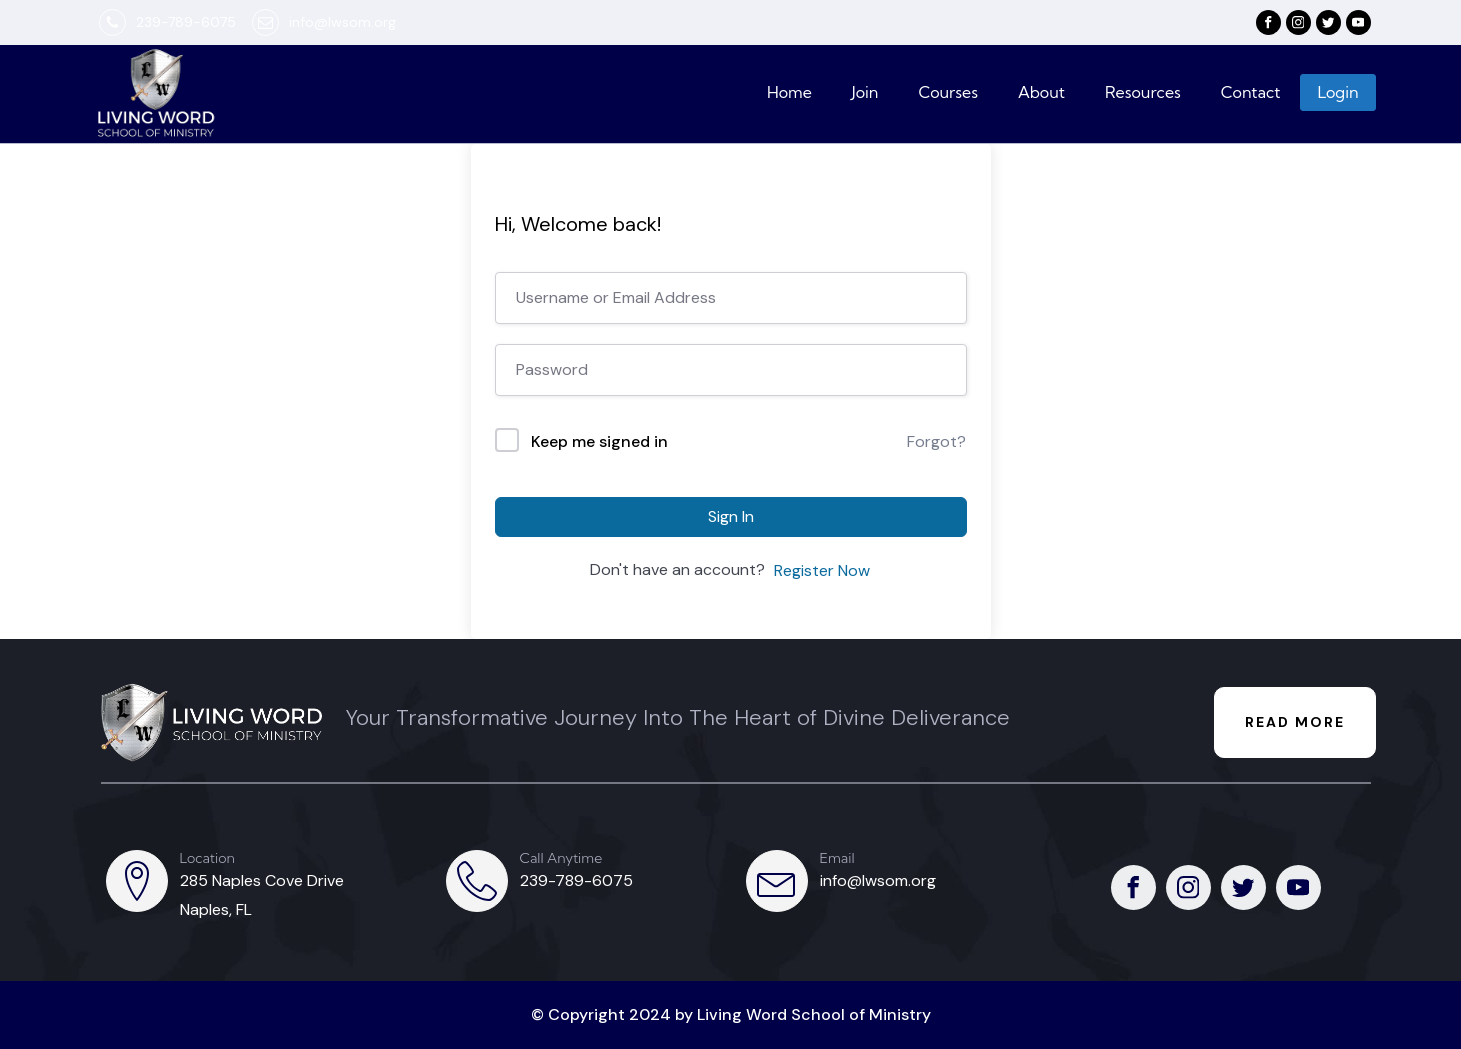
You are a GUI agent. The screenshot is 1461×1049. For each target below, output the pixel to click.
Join (865, 92)
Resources (1143, 92)
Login (1337, 92)
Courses (948, 92)
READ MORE (1295, 722)
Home (789, 92)
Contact (1251, 92)
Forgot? (936, 441)
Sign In (731, 516)
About (1041, 92)
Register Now (822, 570)
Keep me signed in (599, 441)
